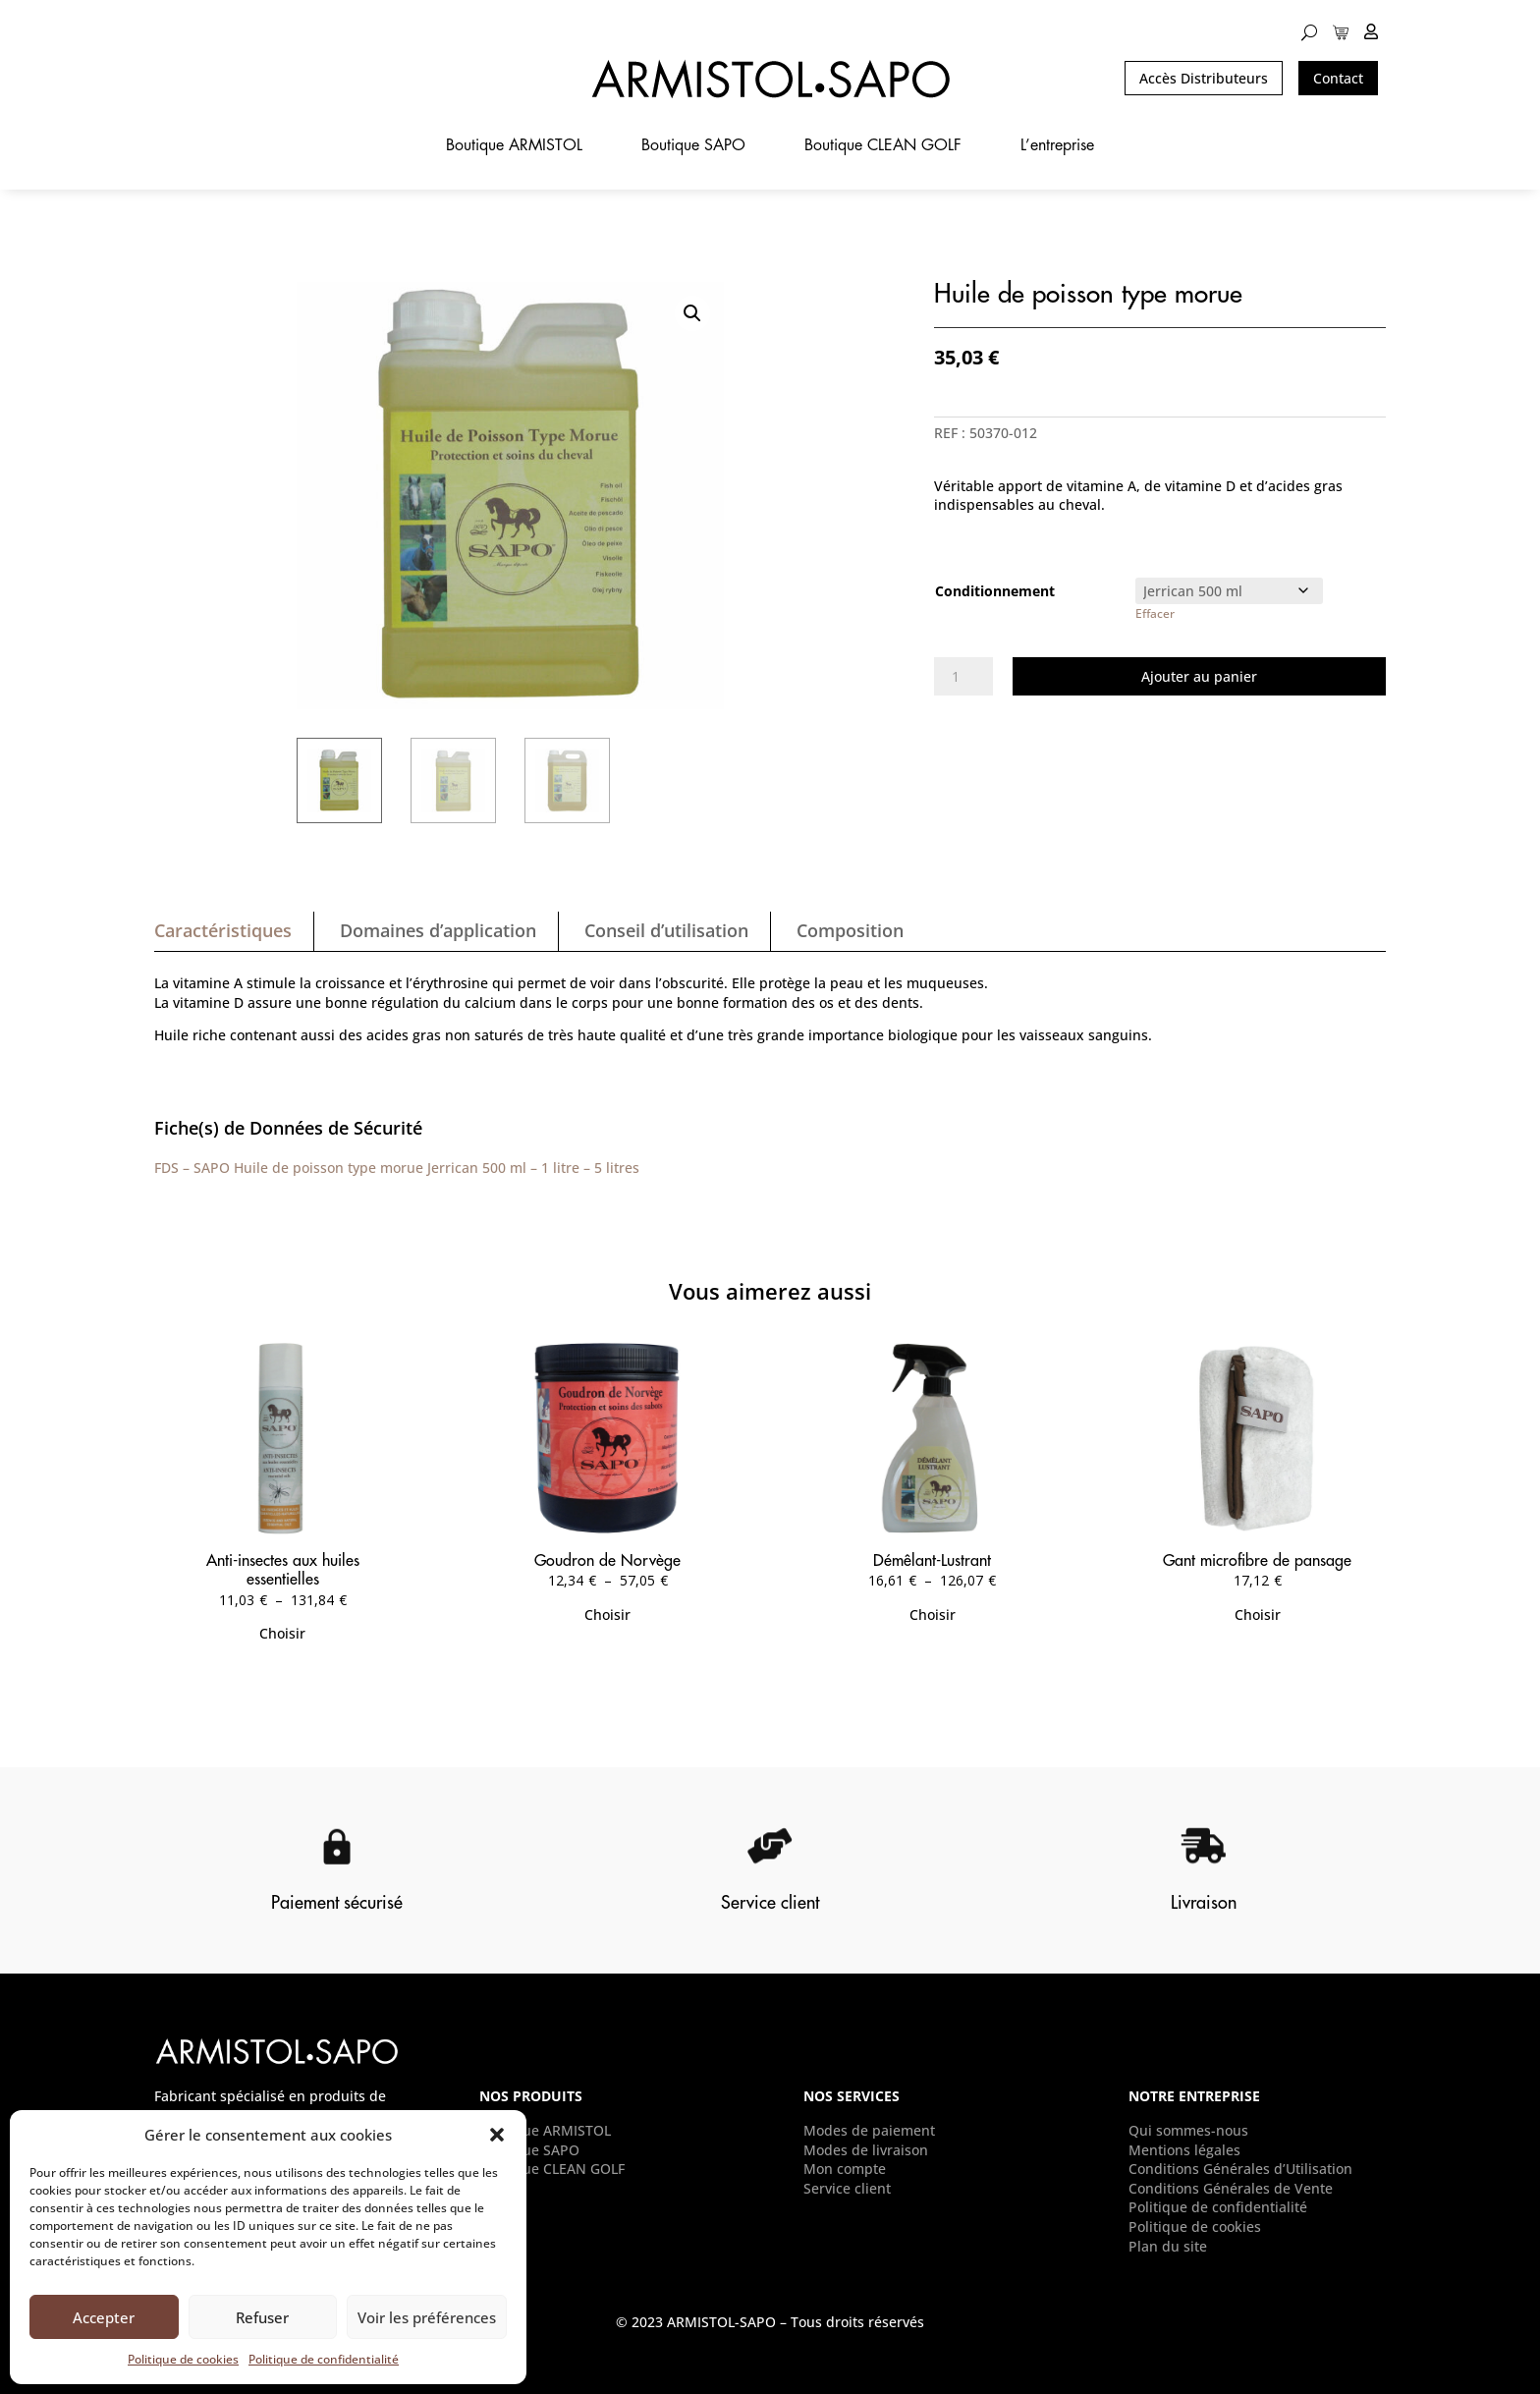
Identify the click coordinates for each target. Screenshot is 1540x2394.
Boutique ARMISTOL (514, 146)
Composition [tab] (850, 930)
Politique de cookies (183, 2359)
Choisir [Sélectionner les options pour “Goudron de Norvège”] (607, 1614)
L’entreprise (1057, 146)
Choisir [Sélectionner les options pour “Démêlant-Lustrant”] (932, 1614)
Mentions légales (1184, 2150)
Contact (1338, 78)
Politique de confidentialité (323, 2359)
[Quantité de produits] (963, 676)
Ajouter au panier (1199, 676)
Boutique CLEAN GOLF (883, 146)
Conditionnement (995, 591)
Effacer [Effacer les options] (1155, 613)
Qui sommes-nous (1188, 2130)
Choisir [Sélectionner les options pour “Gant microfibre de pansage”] (1258, 1614)
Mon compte (844, 2168)
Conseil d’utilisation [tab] (666, 930)
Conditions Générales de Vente (1230, 2188)
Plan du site (1167, 2246)
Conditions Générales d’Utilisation (1240, 2168)
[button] (497, 2134)
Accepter (104, 2317)
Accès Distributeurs (1203, 78)
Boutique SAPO (693, 146)
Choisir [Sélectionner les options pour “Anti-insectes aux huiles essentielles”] (282, 1633)
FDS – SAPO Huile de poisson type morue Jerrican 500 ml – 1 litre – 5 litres (396, 1167)
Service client (847, 2188)
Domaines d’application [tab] (438, 930)
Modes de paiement (869, 2130)
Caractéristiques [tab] (223, 930)
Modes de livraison (865, 2150)
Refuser (262, 2317)
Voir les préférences (427, 2317)
